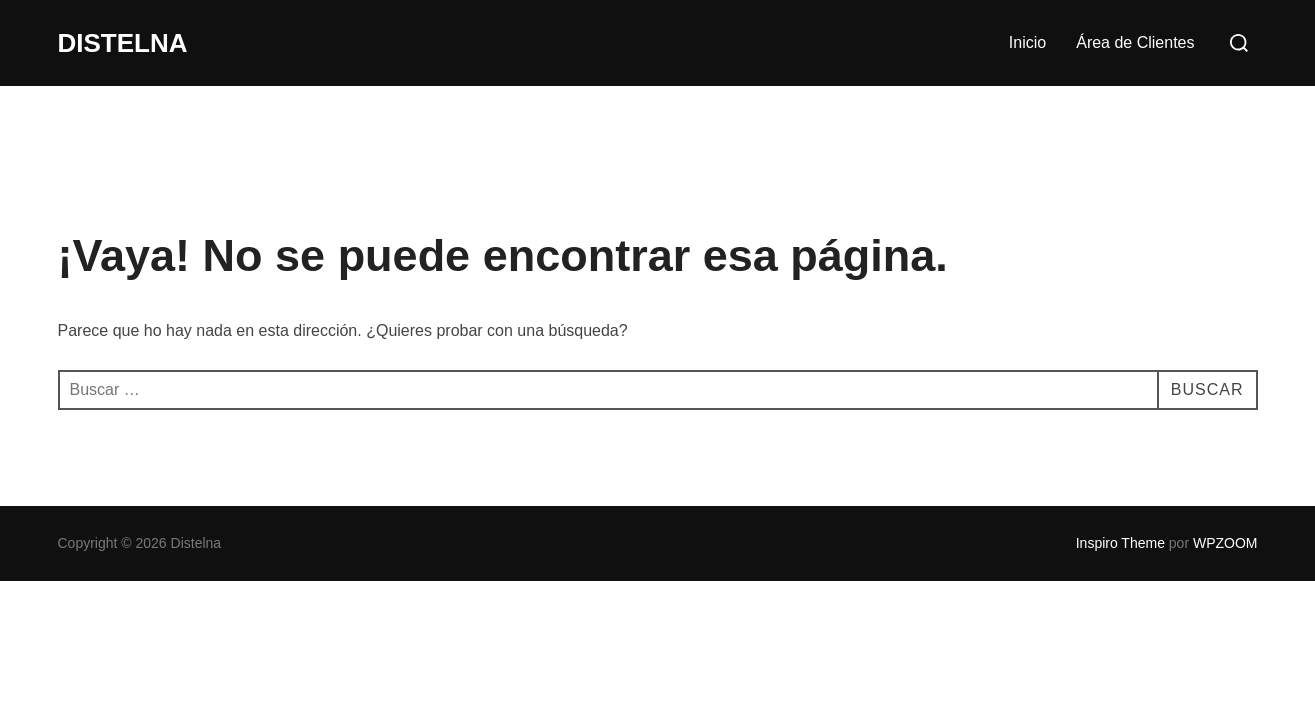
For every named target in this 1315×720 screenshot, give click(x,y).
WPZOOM (1225, 543)
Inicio (1027, 42)
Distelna (123, 43)
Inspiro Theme (1120, 543)
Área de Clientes (1135, 42)
